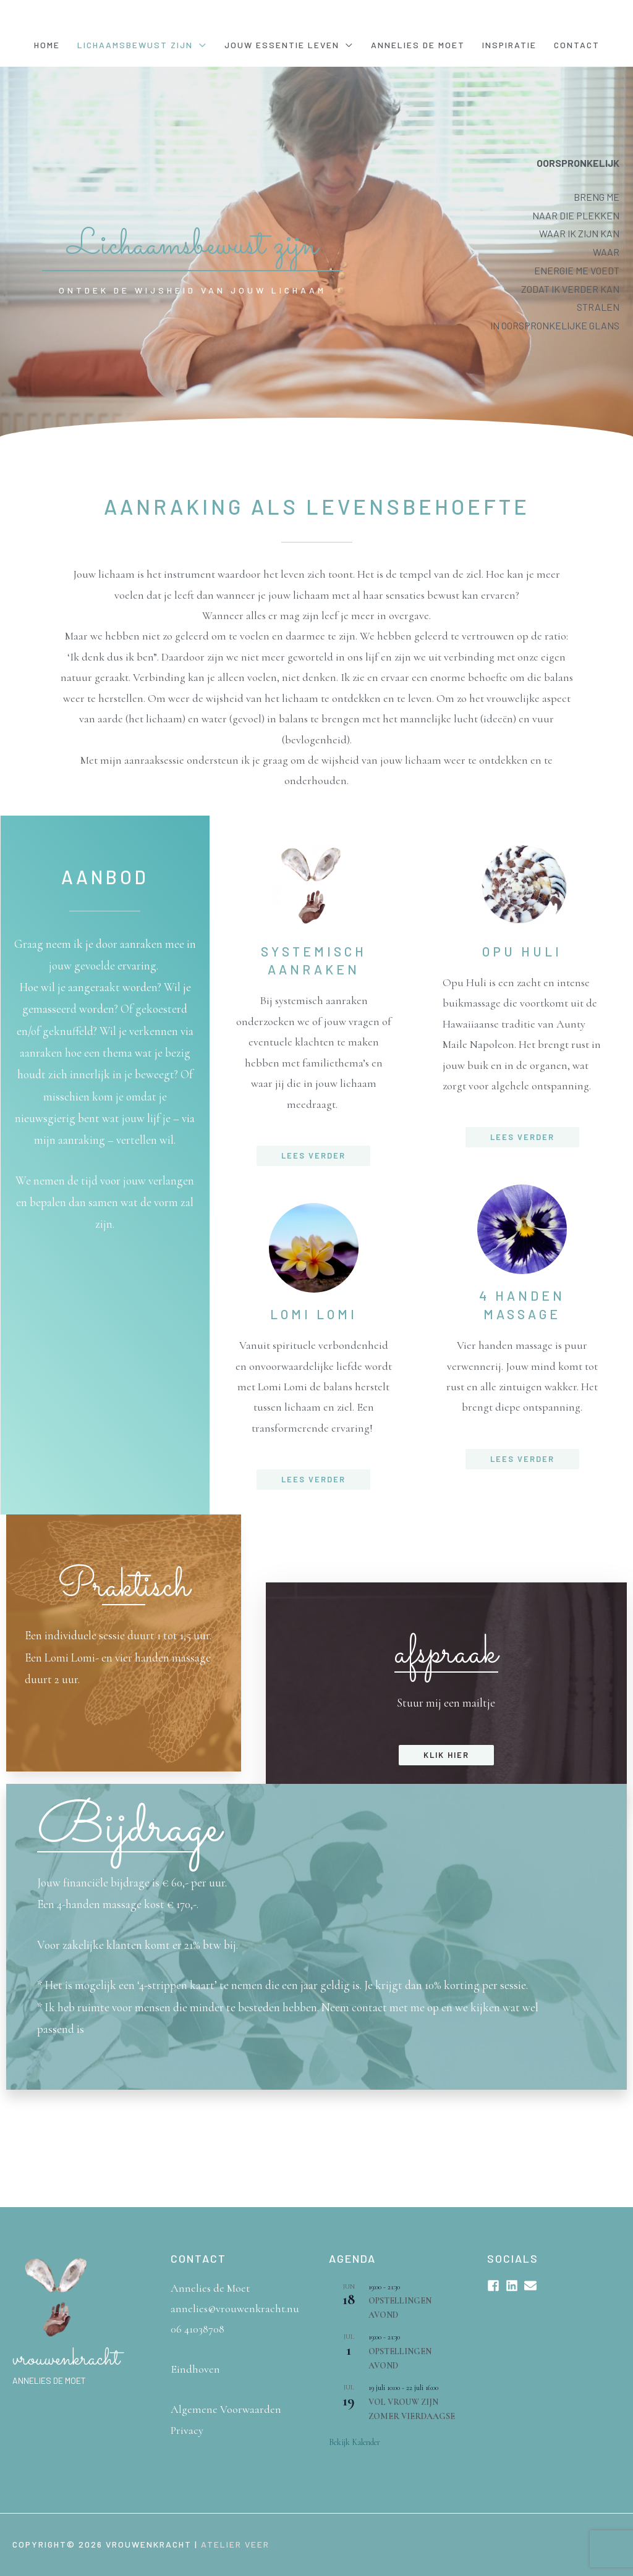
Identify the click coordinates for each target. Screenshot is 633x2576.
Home (47, 45)
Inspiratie (509, 45)
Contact (577, 45)
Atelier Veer (235, 2544)
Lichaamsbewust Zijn (135, 45)
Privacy (187, 2430)
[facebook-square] (495, 2285)
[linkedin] (514, 2285)
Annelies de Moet (418, 45)
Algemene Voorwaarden (226, 2409)
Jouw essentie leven (281, 45)
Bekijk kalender (354, 2442)
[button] (313, 1156)
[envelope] (532, 2285)
